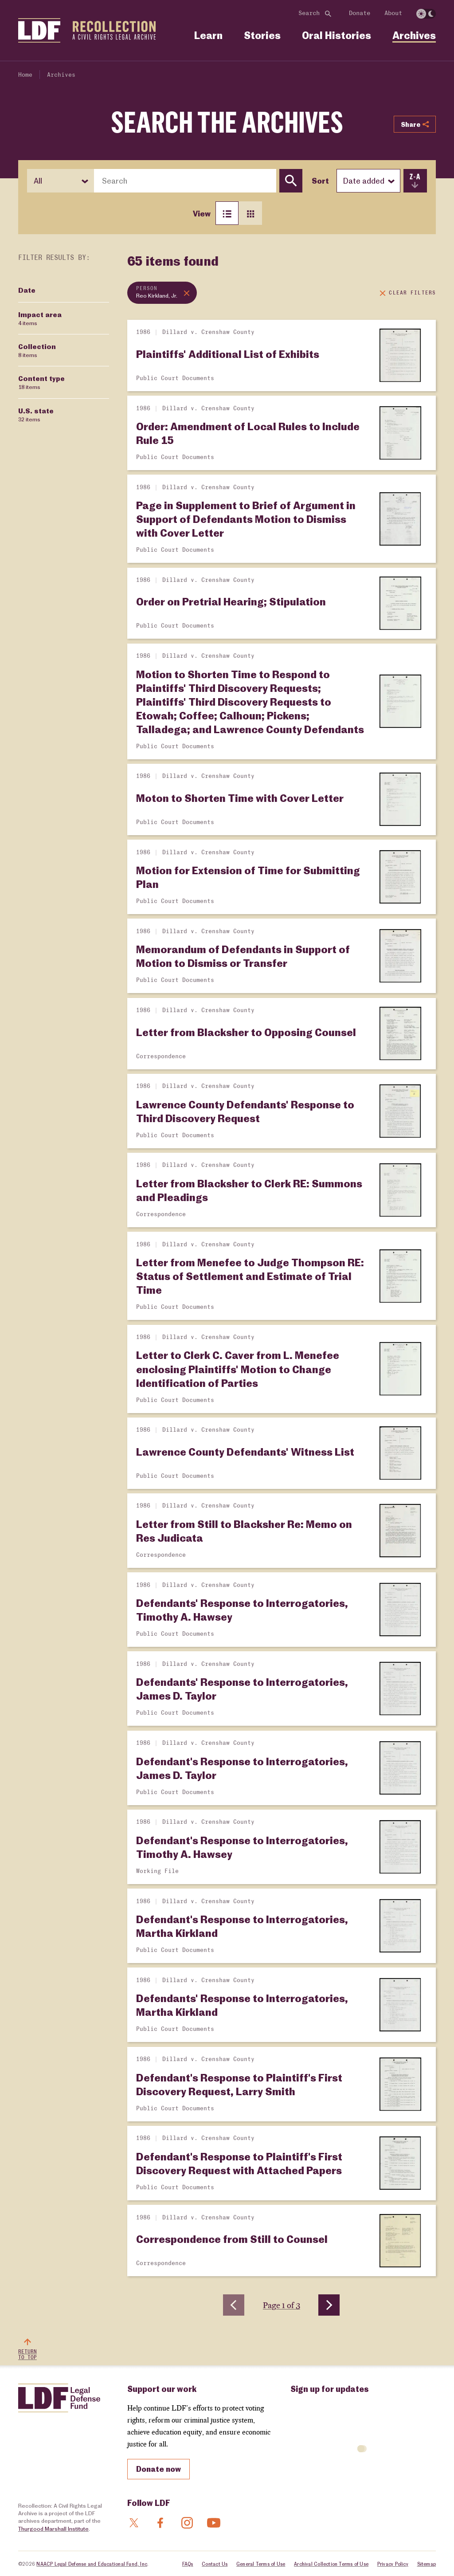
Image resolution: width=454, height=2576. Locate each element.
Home (25, 75)
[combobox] (185, 180)
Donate (359, 13)
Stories (262, 35)
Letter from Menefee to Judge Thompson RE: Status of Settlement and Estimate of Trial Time (250, 1276)
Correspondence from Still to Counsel (232, 2238)
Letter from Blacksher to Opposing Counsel (246, 1031)
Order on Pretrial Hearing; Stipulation (231, 601)
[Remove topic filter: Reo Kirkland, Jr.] (162, 293)
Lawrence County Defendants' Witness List (245, 1451)
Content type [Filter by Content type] (41, 382)
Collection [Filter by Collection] (37, 350)
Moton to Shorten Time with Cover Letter (240, 797)
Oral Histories (336, 35)
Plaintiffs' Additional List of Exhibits (227, 353)
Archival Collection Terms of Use (331, 2564)
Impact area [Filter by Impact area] (40, 318)
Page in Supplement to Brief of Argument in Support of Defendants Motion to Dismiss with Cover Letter (246, 519)
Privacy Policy (392, 2564)
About (393, 13)
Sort (320, 180)
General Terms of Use (260, 2564)
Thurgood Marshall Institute (53, 2528)
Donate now (158, 2469)
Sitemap (426, 2564)
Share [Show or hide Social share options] (415, 124)
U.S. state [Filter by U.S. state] (36, 414)
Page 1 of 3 (281, 2305)
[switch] (426, 14)
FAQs (187, 2564)
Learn (208, 35)
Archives (414, 35)
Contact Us (214, 2564)
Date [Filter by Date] (26, 290)
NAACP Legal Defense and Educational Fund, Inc (91, 2564)
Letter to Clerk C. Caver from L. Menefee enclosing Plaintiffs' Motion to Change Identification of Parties (237, 1368)
